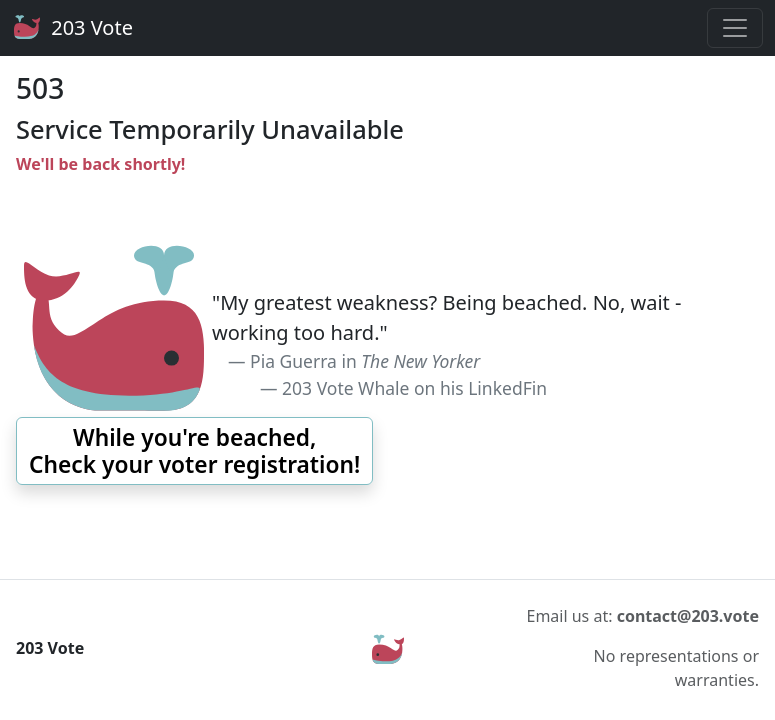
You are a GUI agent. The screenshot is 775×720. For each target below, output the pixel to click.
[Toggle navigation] (735, 28)
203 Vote (72, 28)
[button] (194, 451)
